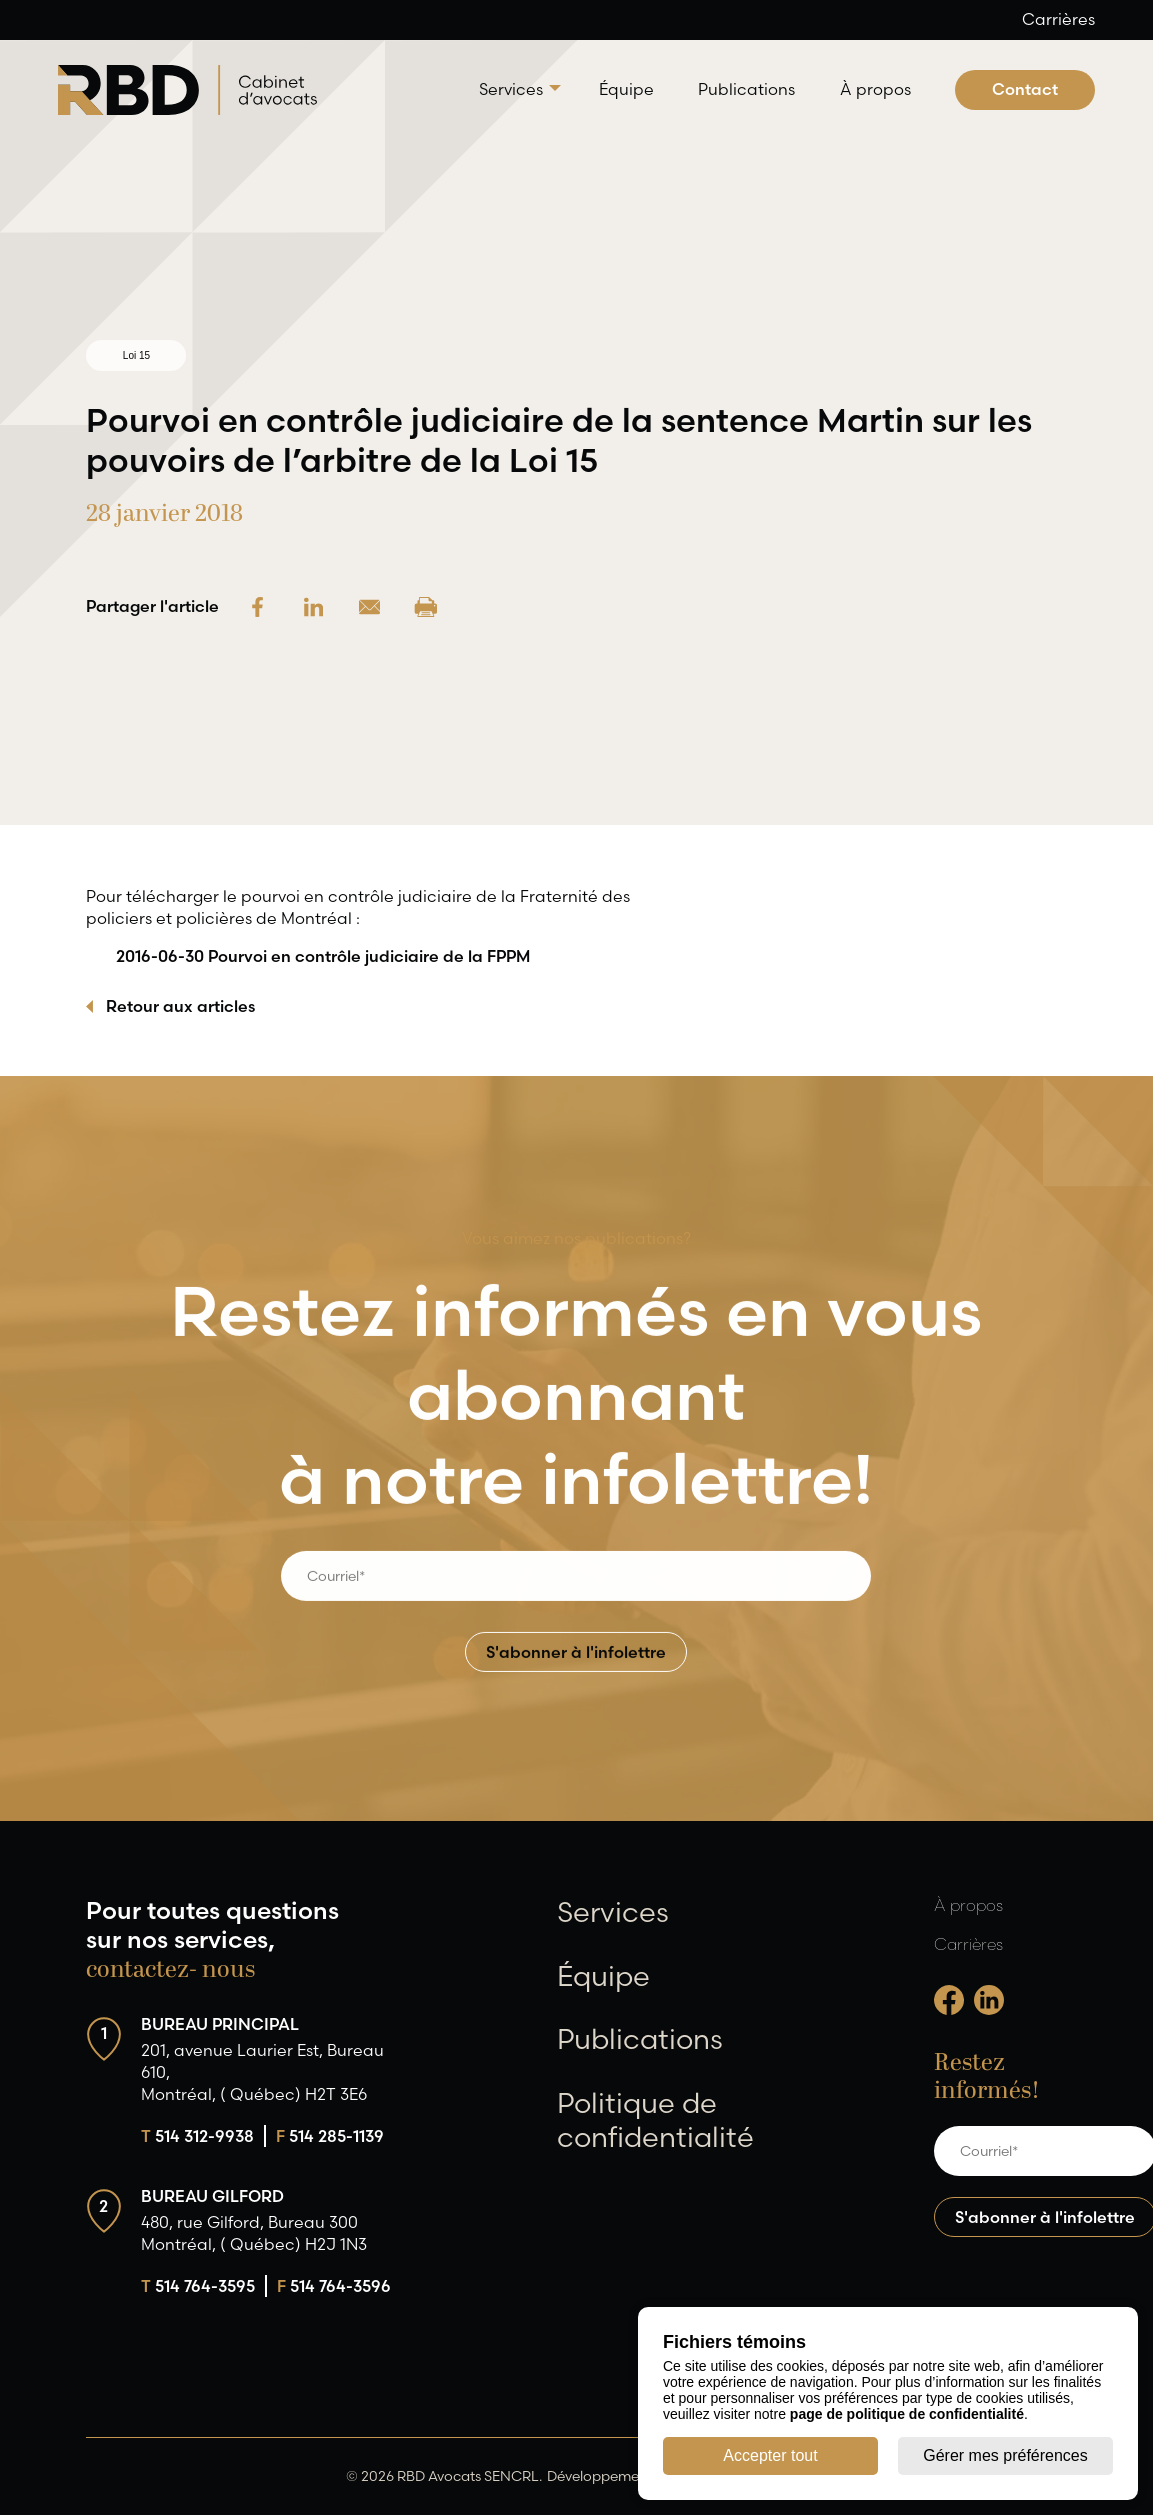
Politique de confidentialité (655, 2120)
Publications (746, 89)
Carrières (1058, 19)
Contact (1025, 89)
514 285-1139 (330, 2136)
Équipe (626, 89)
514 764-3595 (198, 2286)
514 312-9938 (197, 2136)
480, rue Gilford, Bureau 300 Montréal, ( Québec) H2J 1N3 (254, 2233)
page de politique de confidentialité (907, 2414)
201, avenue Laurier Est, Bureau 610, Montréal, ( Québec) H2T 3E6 (262, 2072)
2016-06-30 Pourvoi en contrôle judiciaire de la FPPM (323, 956)
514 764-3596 (334, 2286)
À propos (875, 89)
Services (511, 89)
